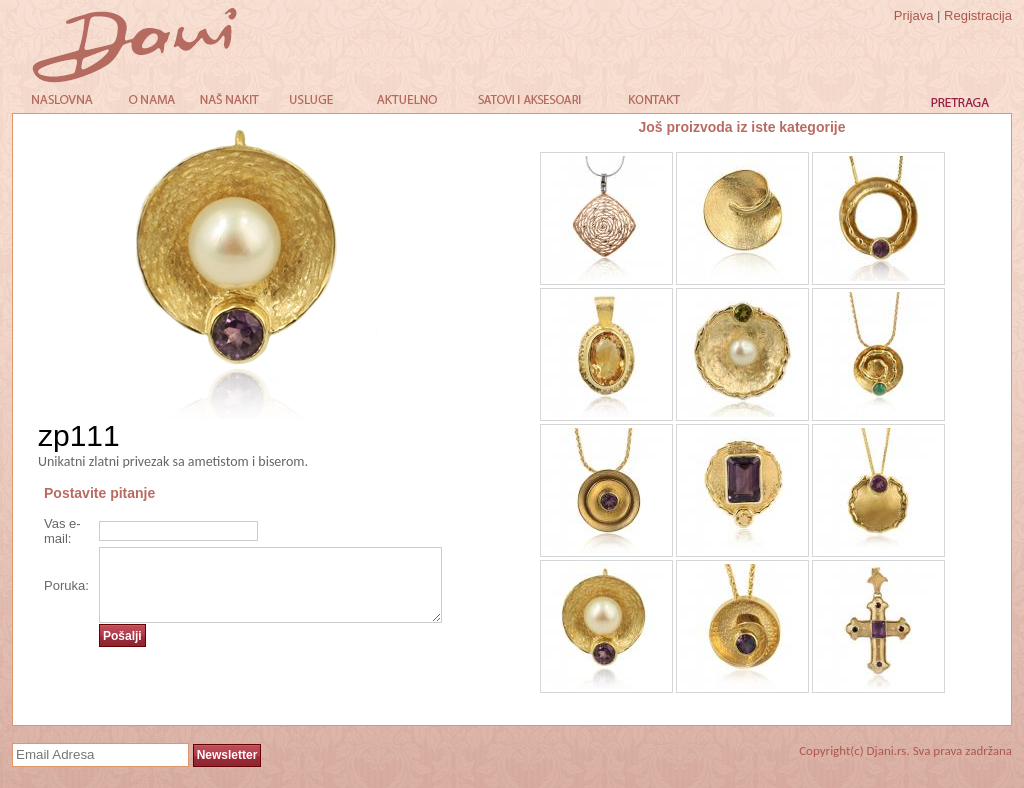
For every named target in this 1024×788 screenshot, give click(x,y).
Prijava (914, 15)
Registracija (978, 15)
